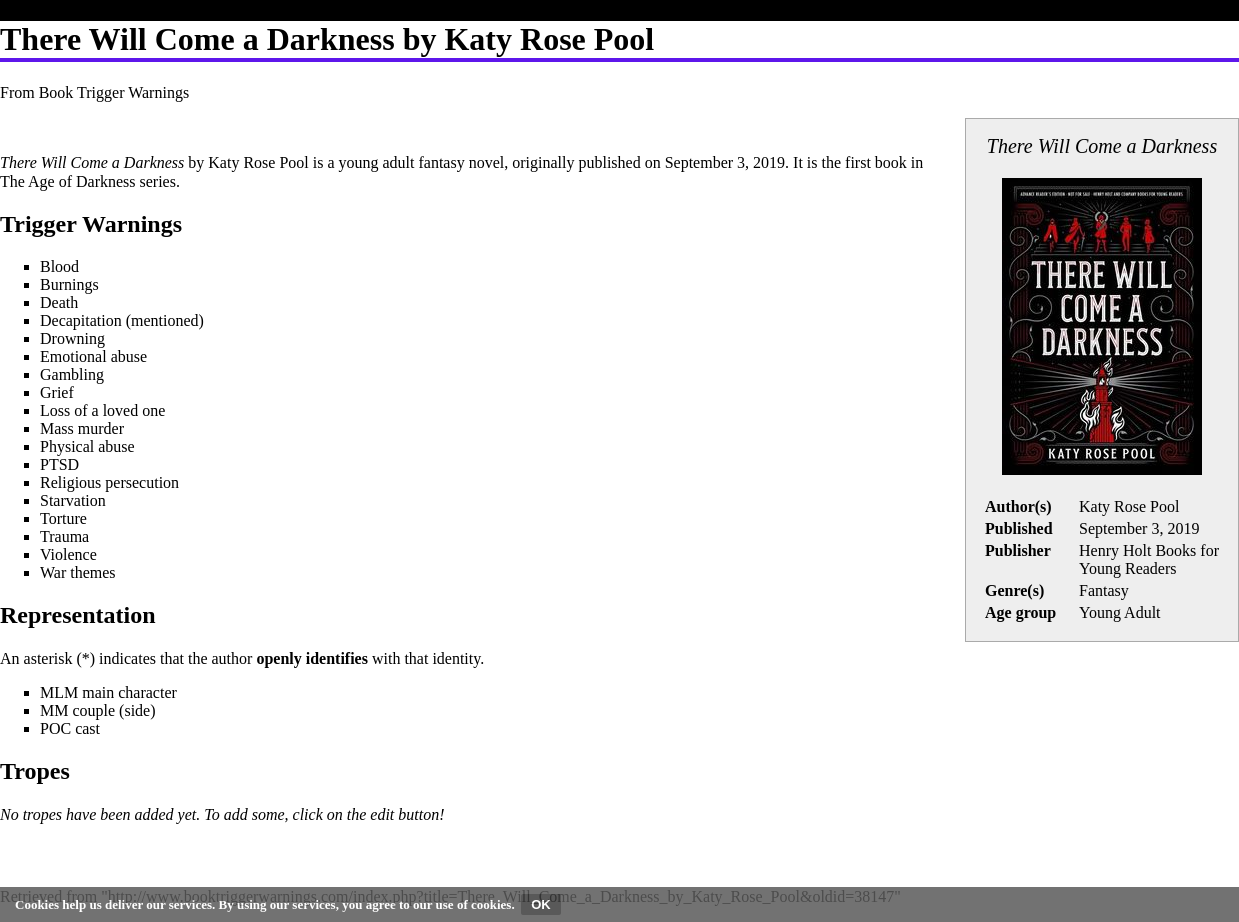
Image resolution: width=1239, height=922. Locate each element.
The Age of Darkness (68, 181)
